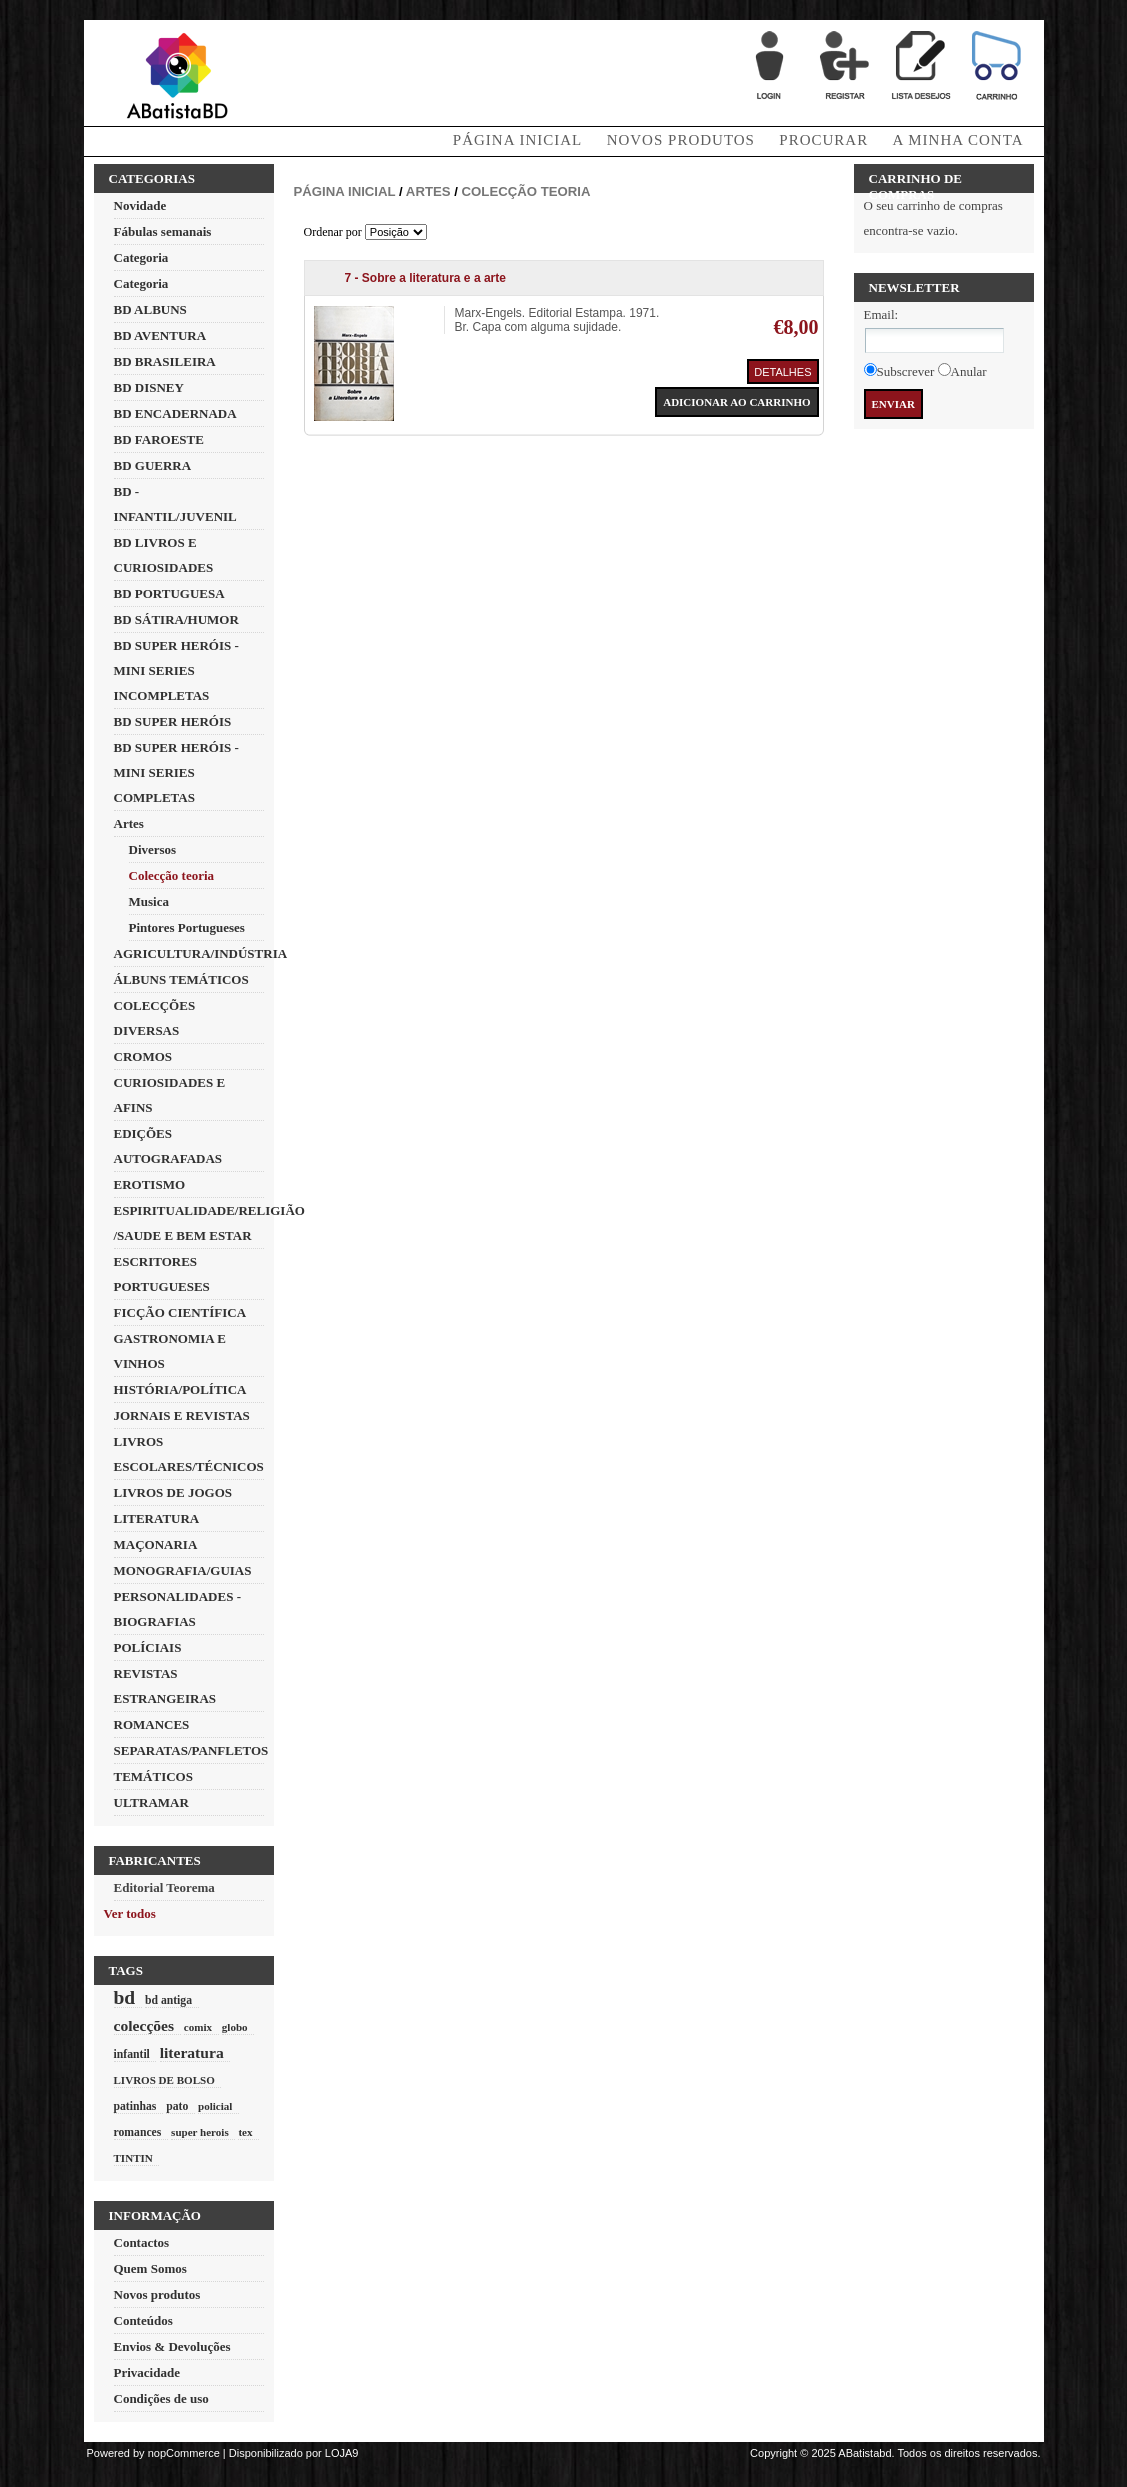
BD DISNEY (149, 387)
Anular (969, 371)
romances (138, 2132)
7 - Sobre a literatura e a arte (425, 278)
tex (245, 2132)
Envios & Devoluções (172, 2346)
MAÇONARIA (156, 1544)
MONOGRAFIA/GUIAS (183, 1570)
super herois (200, 2132)
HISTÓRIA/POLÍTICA (180, 1389)
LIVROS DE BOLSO (164, 2080)
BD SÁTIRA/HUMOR (176, 619)
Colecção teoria (172, 875)
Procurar (823, 140)
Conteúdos (143, 2320)
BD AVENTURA (160, 335)
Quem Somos (150, 2268)
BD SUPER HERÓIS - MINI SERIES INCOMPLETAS (176, 670)
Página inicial (345, 191)
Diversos (153, 849)
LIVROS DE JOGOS (173, 1492)
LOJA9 (342, 2453)
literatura (192, 2052)
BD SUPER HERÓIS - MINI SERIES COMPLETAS (176, 772)
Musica (149, 901)
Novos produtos (681, 140)
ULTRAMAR (151, 1802)
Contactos (142, 2242)
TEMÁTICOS (153, 1776)
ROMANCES (152, 1724)
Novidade (140, 205)
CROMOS (143, 1056)
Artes (129, 823)
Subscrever (906, 371)
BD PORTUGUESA (169, 593)
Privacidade (147, 2372)
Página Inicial (517, 140)
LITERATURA (157, 1518)
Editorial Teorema (164, 1887)
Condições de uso (161, 2398)
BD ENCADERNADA (175, 413)
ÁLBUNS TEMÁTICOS (181, 979)
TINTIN (133, 2158)
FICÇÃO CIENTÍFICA (180, 1312)
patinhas (135, 2106)
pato (177, 2106)
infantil (132, 2054)
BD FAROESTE (159, 439)
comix (198, 2027)
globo (235, 2027)
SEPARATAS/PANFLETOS (191, 1750)
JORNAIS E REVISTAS (182, 1415)
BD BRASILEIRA (165, 361)
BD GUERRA (153, 465)
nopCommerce (184, 2453)
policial (215, 2106)
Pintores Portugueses (187, 927)
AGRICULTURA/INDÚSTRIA (201, 953)
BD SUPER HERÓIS (173, 721)
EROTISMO (150, 1184)
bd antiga (168, 2000)
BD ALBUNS (150, 309)
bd (125, 1997)
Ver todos (130, 1913)
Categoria (141, 257)
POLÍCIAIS (148, 1647)
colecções (144, 2025)
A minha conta (958, 140)
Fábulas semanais (163, 231)
